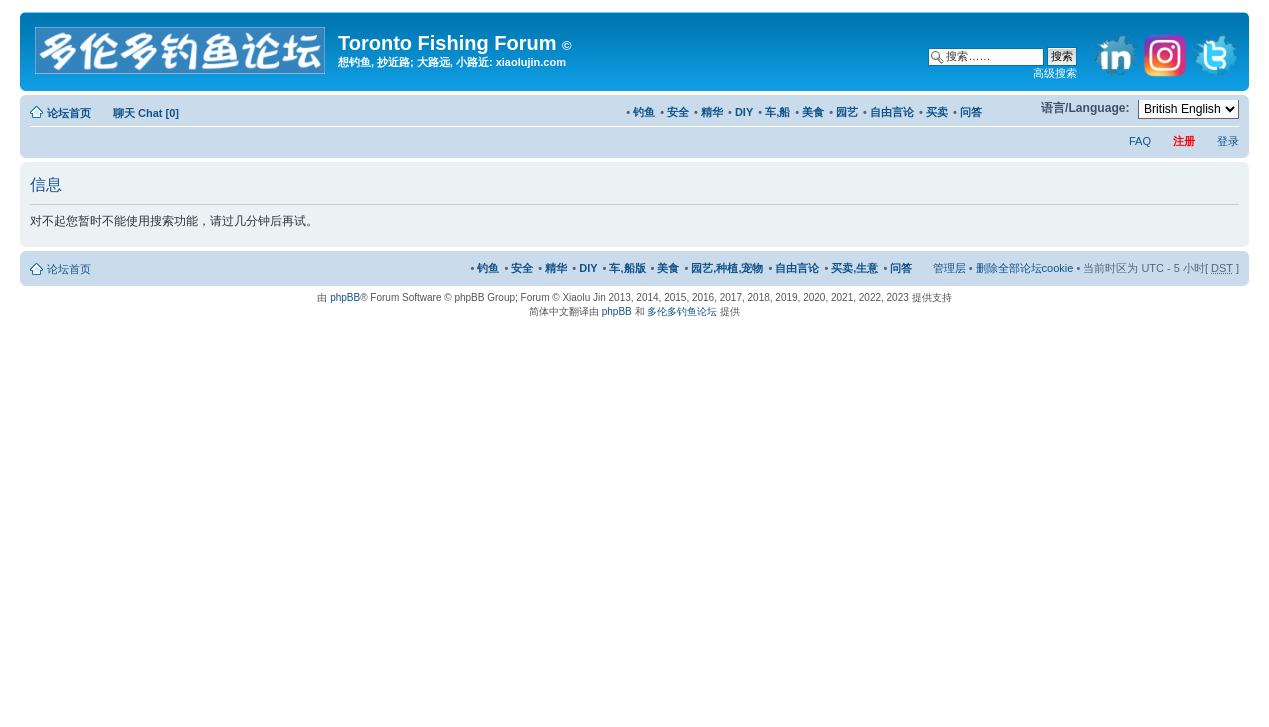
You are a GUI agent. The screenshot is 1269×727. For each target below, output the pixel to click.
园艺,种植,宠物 (727, 268)
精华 (712, 112)
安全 (678, 112)
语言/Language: (1085, 108)
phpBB (345, 297)
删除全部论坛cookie (1025, 268)
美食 (813, 112)
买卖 (937, 112)
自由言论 (892, 112)
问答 (971, 112)
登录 (1228, 141)
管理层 (949, 268)
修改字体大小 (1016, 109)
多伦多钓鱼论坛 (682, 311)
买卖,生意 (854, 268)
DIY (744, 112)
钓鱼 (644, 112)
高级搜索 (1055, 73)
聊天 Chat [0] (146, 113)
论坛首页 (69, 113)
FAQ (1140, 141)
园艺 (847, 112)
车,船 (777, 112)
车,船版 (627, 268)
